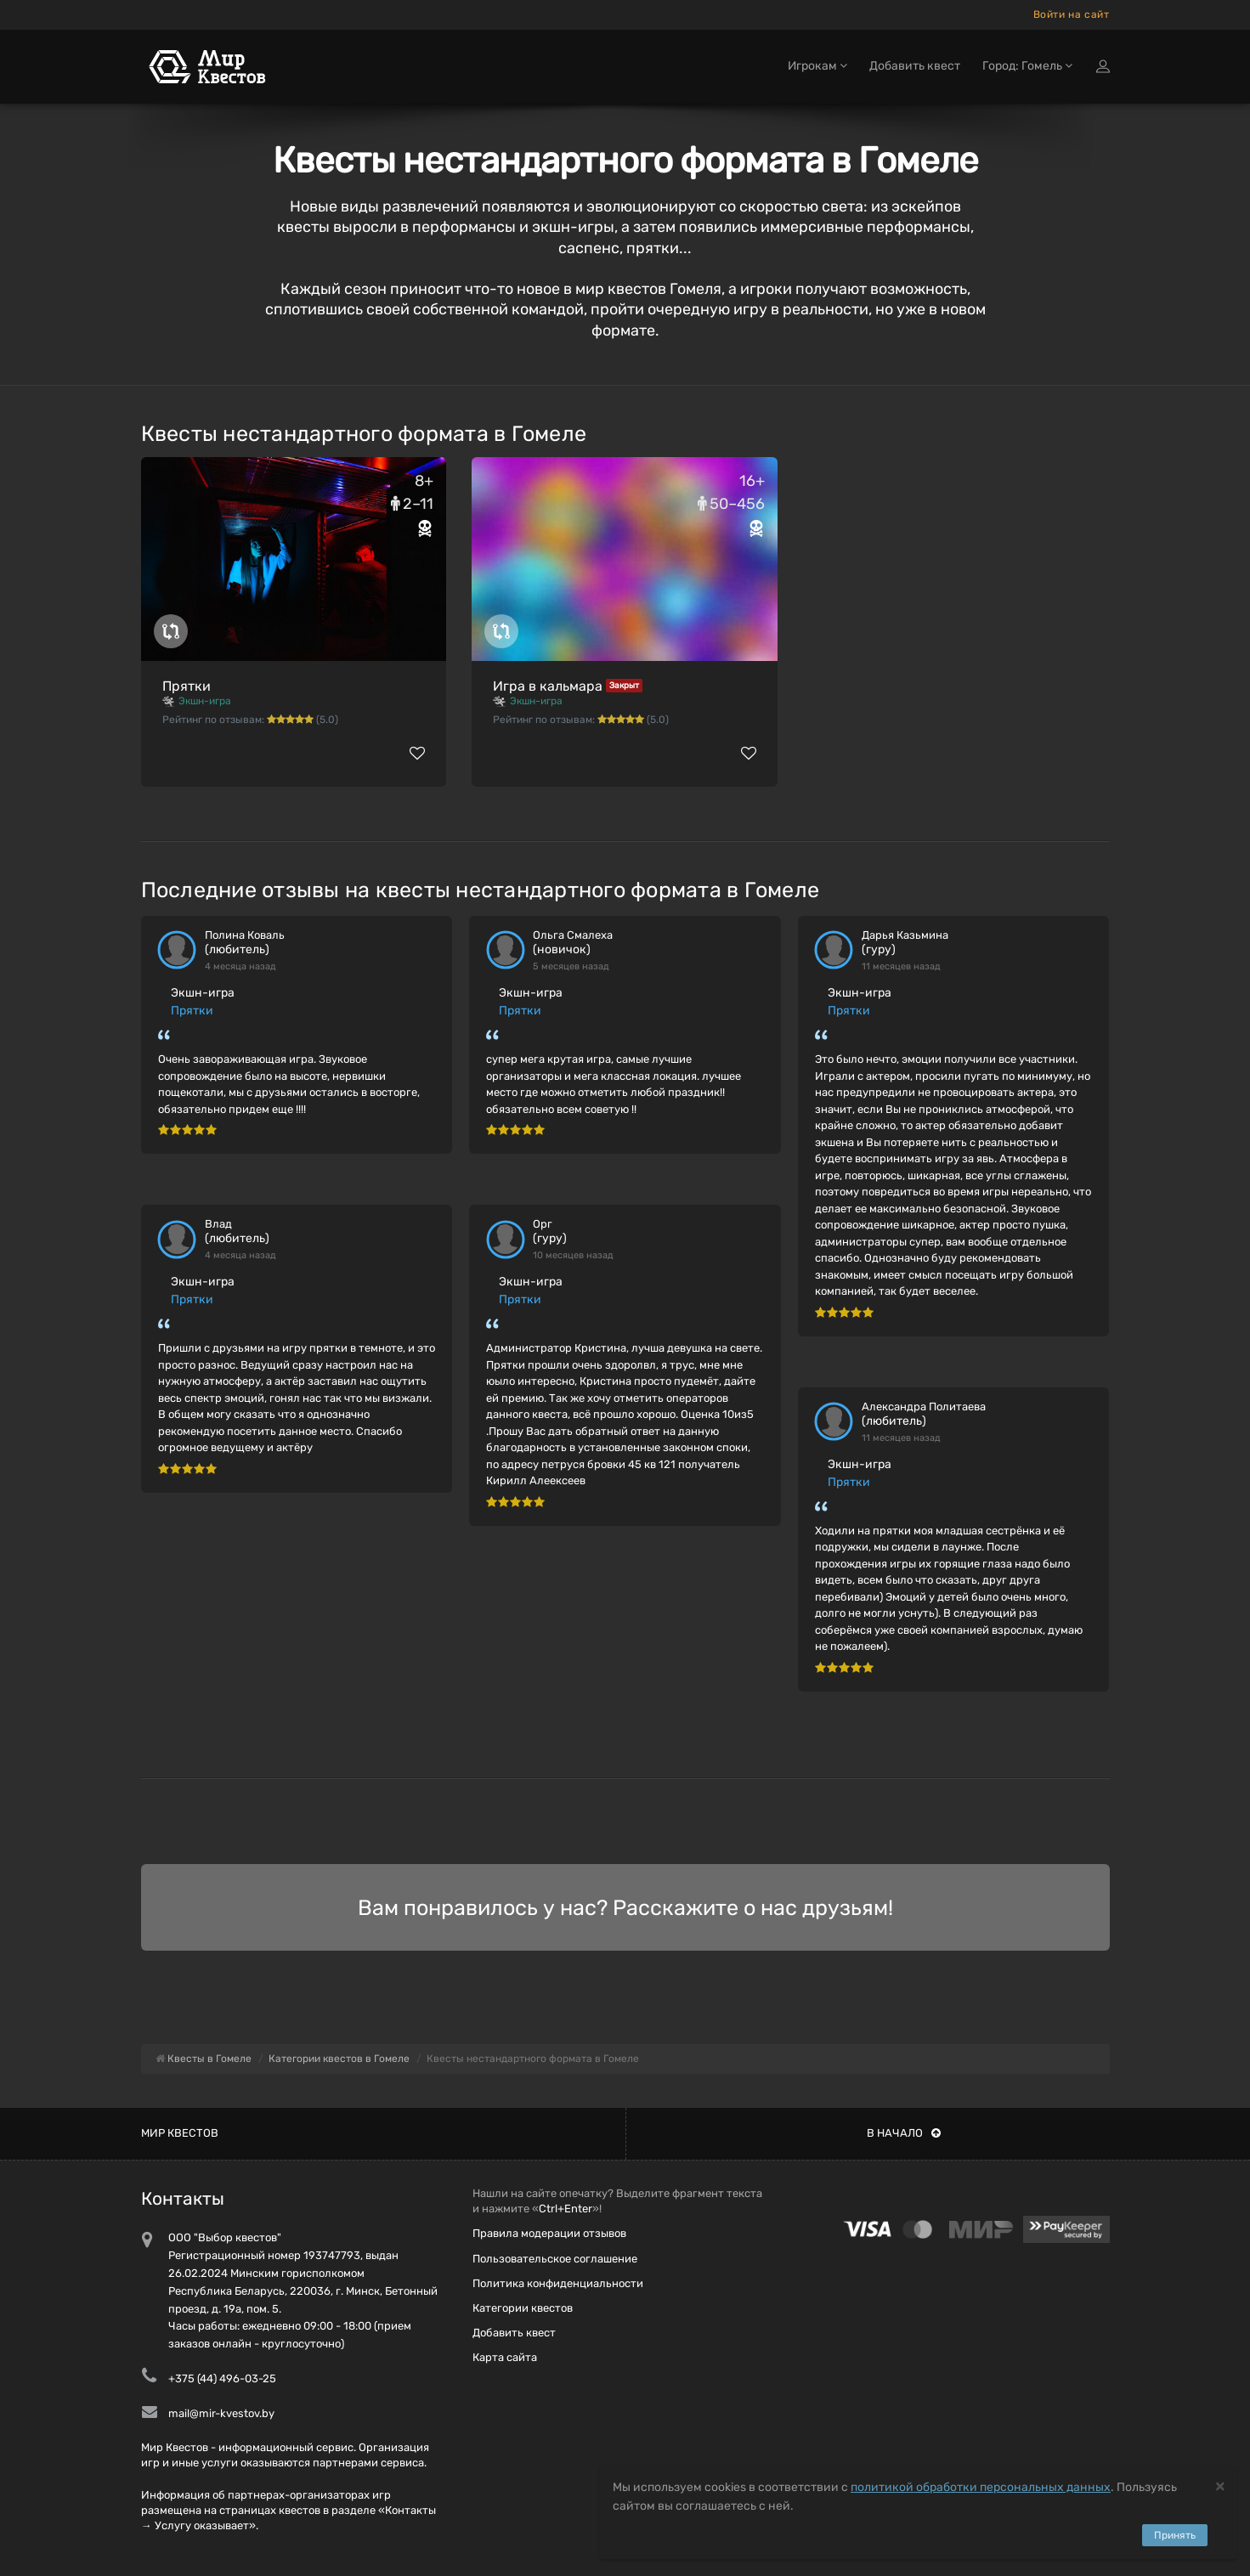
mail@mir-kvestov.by (221, 2413)
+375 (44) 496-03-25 (222, 2378)
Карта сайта (504, 2357)
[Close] (1220, 2485)
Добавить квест (914, 66)
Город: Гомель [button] (1027, 66)
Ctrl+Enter (565, 2208)
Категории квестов (522, 2308)
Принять (1175, 2535)
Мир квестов (179, 2133)
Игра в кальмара (547, 686)
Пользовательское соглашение (554, 2258)
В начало (904, 2133)
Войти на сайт (1071, 14)
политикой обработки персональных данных (981, 2487)
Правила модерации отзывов (549, 2233)
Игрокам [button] (817, 66)
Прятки (186, 686)
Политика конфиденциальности (557, 2283)
